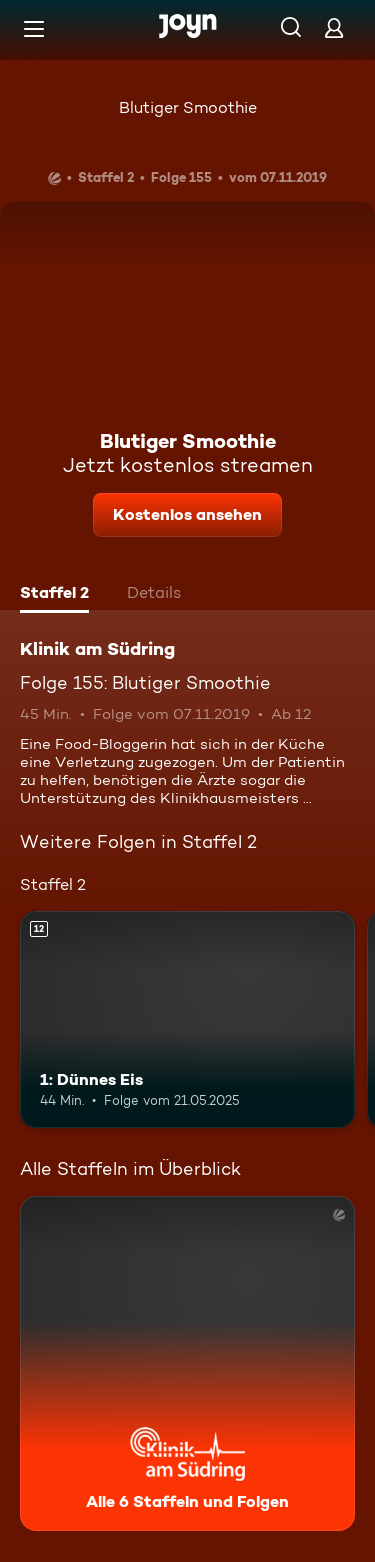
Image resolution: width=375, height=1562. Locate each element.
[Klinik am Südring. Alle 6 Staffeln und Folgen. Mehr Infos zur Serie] (187, 1363)
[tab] (54, 595)
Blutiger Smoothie (188, 107)
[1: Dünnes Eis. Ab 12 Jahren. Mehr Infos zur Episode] (187, 1020)
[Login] (334, 27)
